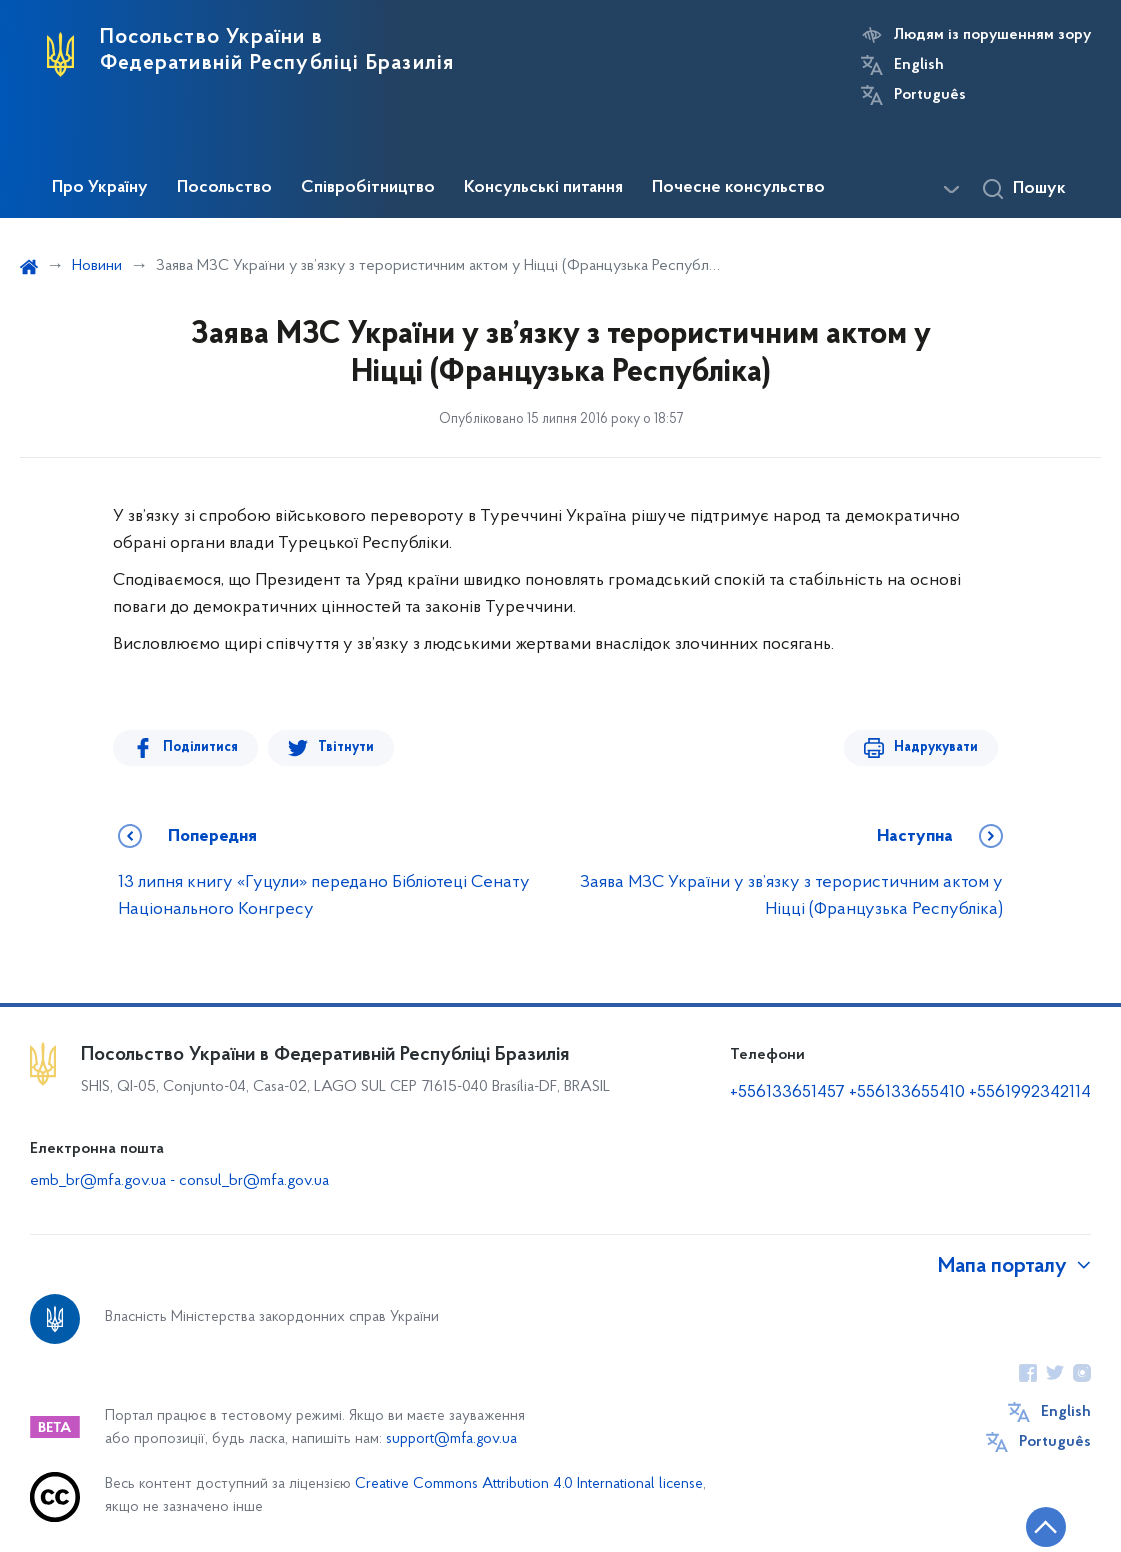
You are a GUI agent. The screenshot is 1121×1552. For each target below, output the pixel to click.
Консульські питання (543, 188)
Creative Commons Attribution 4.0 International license (529, 1484)
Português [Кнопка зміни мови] (930, 95)
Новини (97, 266)
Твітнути (346, 747)
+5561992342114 (1030, 1092)
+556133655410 (907, 1092)
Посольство (224, 188)
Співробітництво (368, 188)
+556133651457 (787, 1092)
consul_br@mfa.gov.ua (254, 1181)
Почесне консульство (738, 188)
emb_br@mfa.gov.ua (98, 1181)
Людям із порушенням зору (992, 35)
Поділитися (200, 747)
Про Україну (100, 188)
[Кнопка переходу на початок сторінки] (1046, 1527)
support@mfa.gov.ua (451, 1439)
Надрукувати (936, 747)
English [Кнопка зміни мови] (919, 65)
